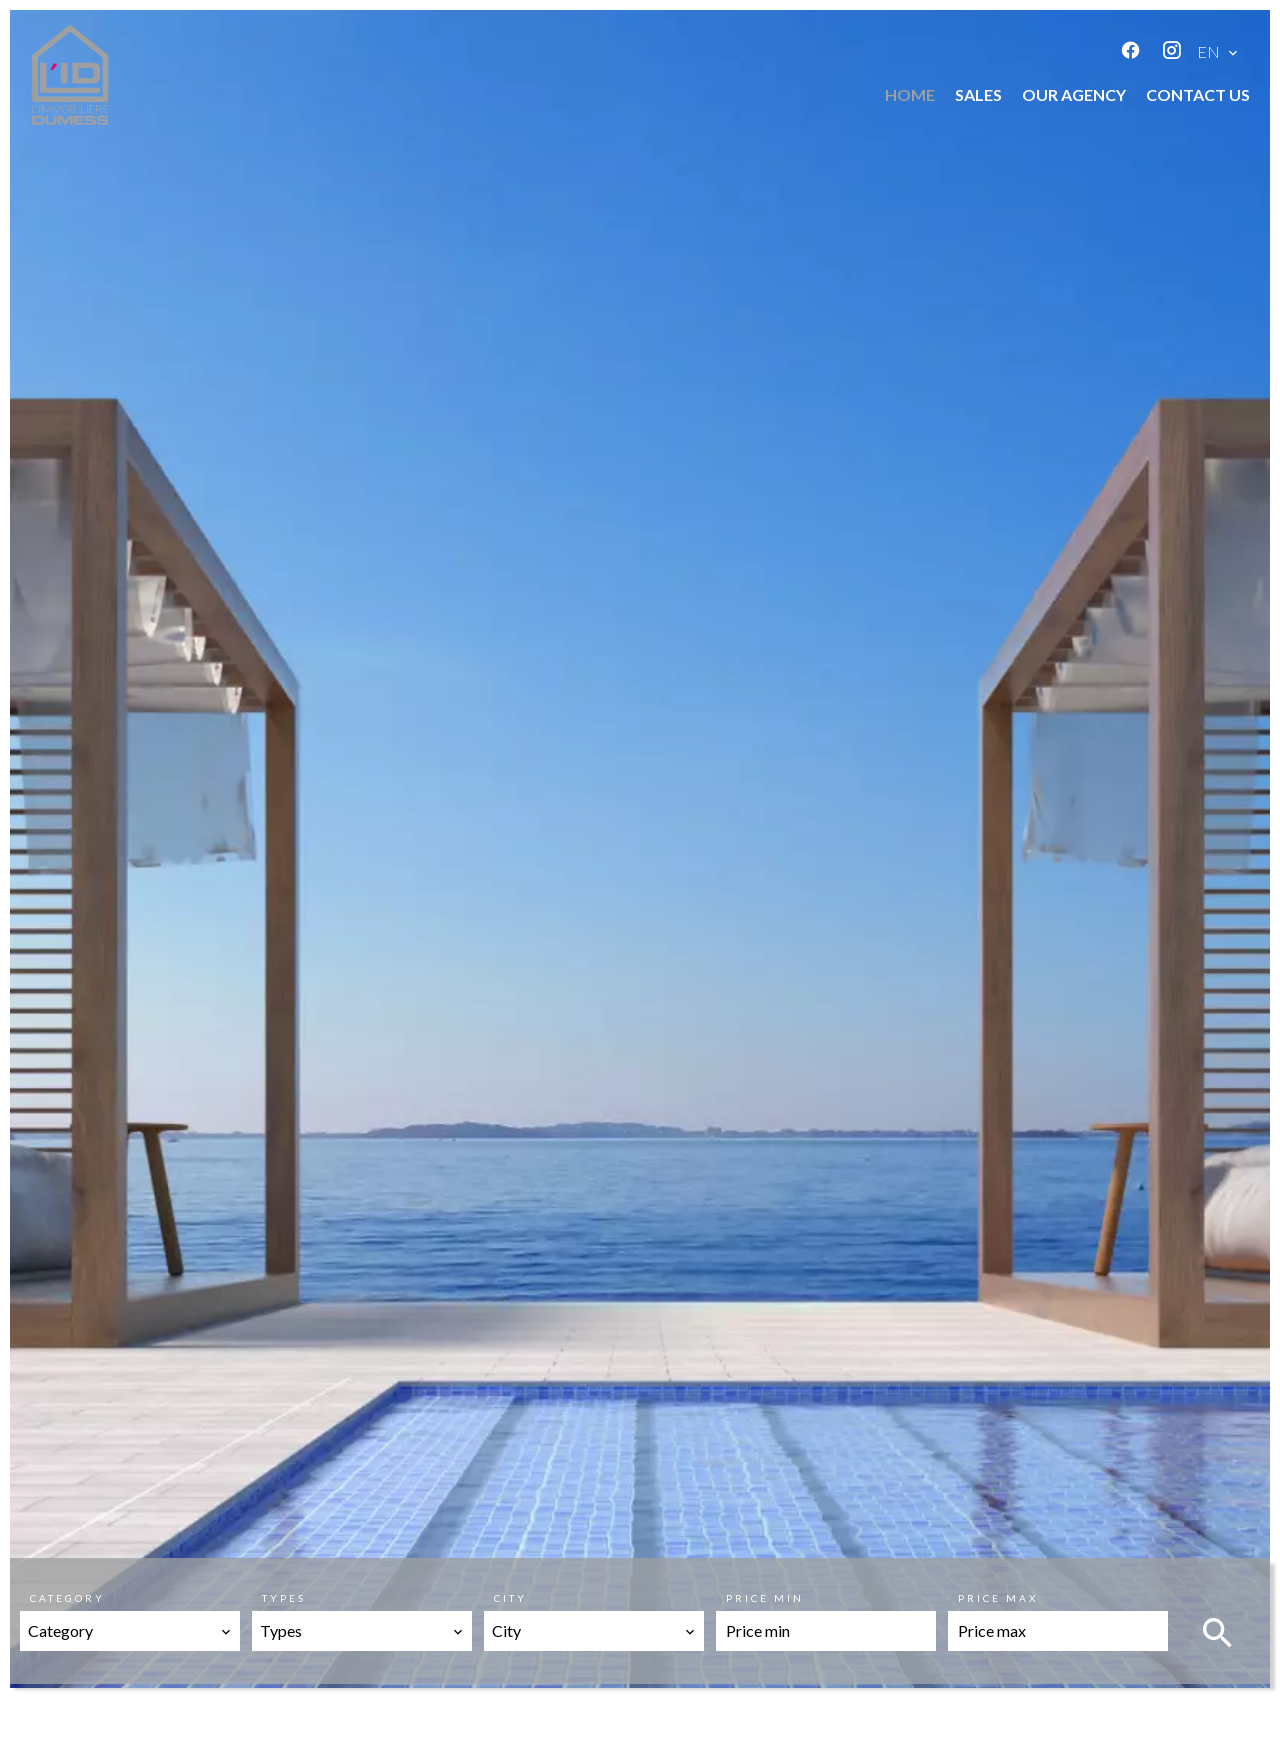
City (510, 1598)
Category (67, 1598)
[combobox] (130, 1631)
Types (284, 1598)
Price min (765, 1598)
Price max (998, 1598)
